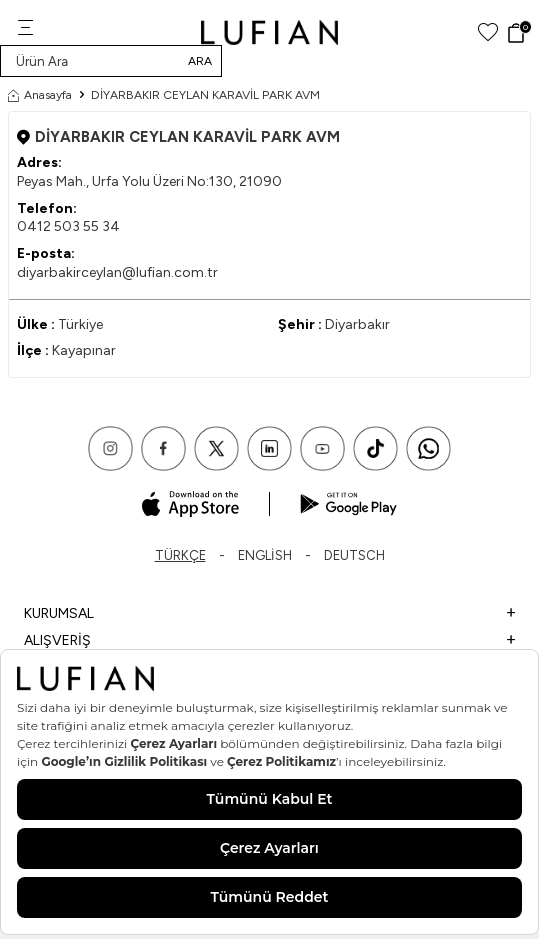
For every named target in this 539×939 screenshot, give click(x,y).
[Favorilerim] (488, 32)
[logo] (269, 32)
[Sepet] (518, 33)
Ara (200, 61)
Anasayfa (40, 95)
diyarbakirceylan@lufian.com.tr (117, 272)
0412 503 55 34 (68, 226)
